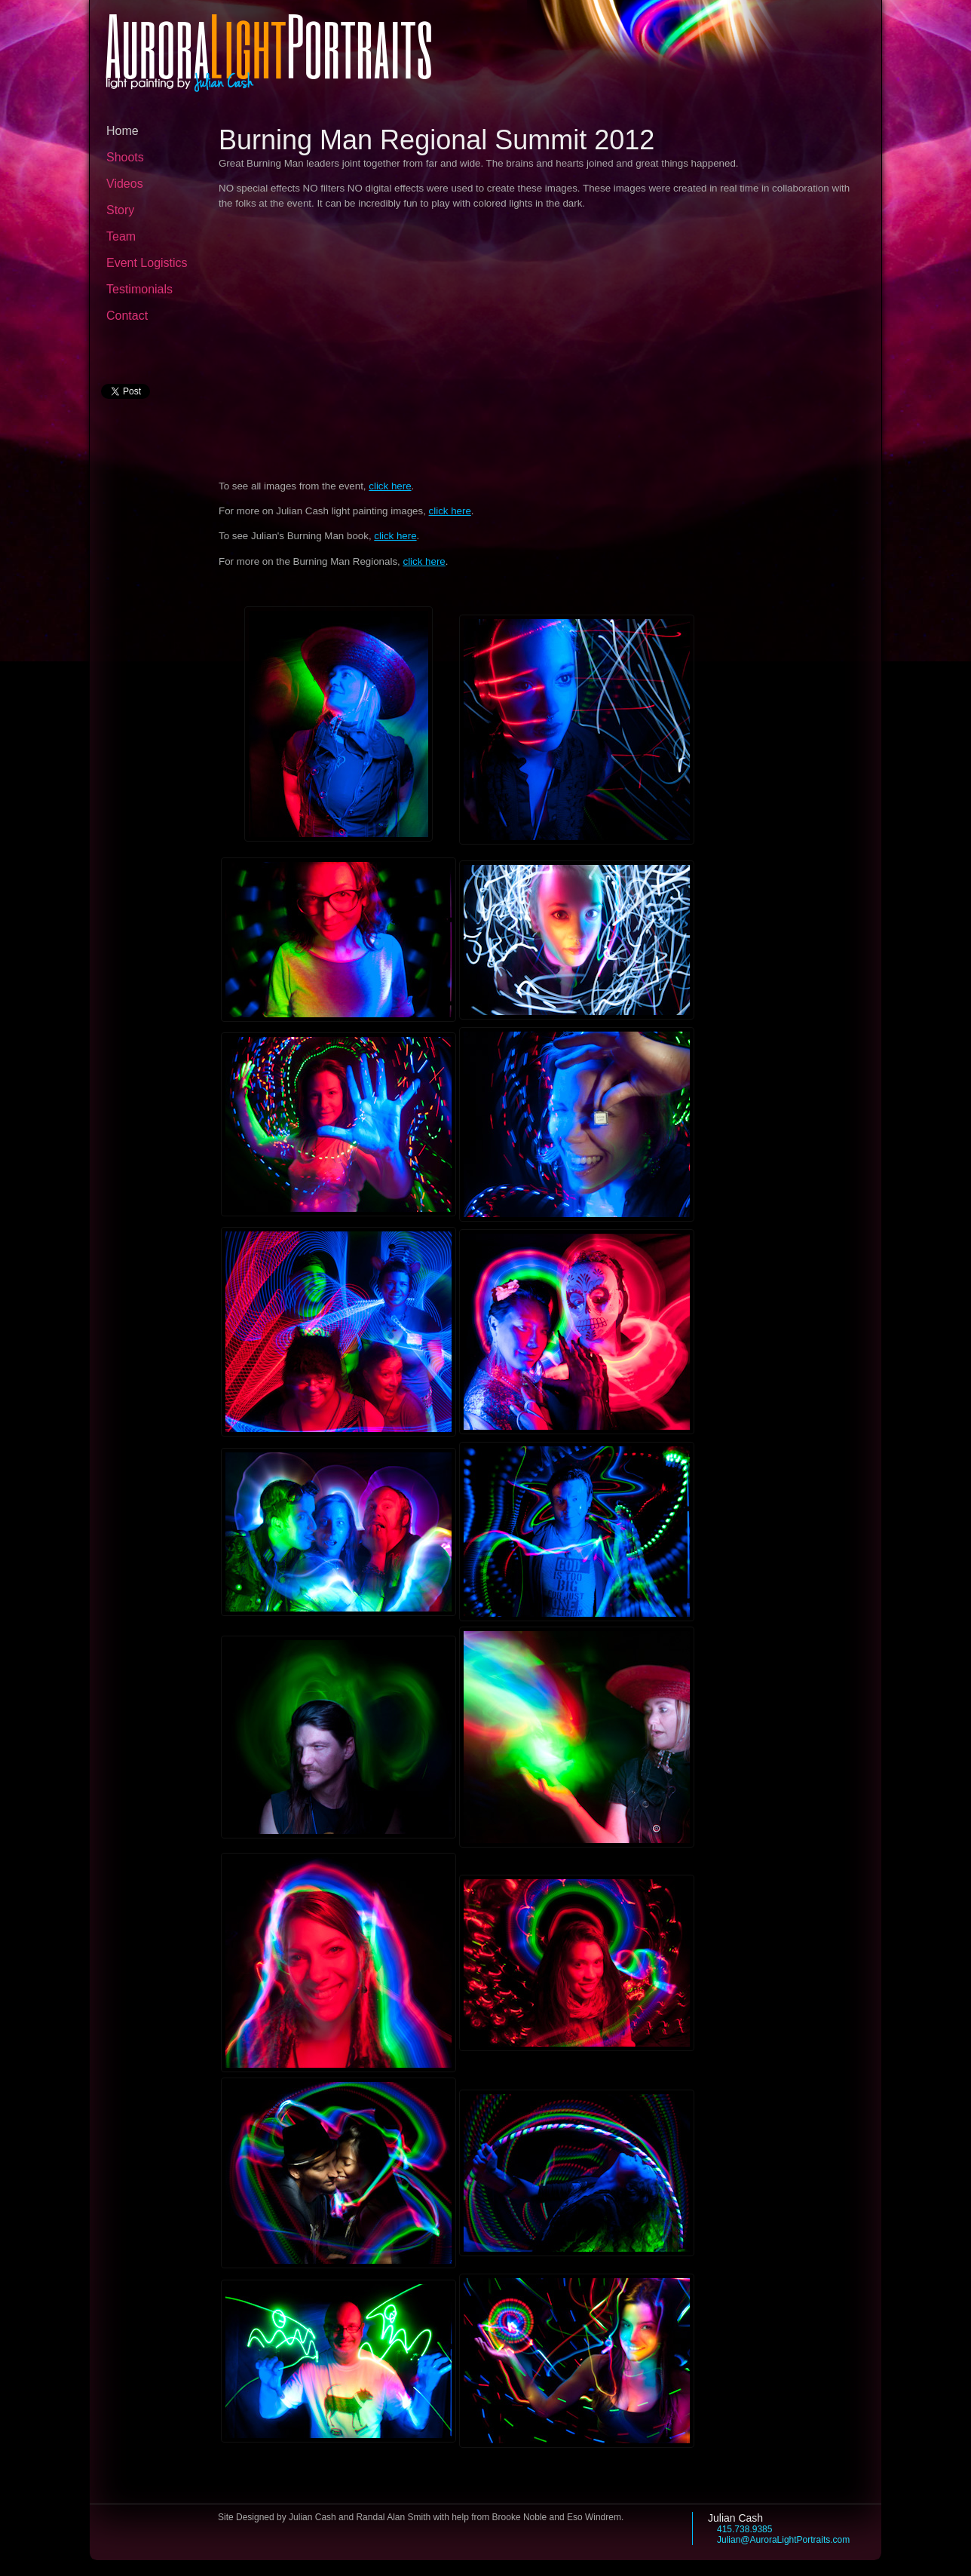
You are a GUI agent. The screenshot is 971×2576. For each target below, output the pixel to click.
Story (120, 210)
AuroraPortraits (269, 45)
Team (121, 236)
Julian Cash (735, 2518)
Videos (124, 183)
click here (390, 486)
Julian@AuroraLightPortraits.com (783, 2540)
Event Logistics (147, 262)
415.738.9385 (744, 2529)
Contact (127, 315)
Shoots (125, 157)
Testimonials (139, 289)
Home (122, 130)
